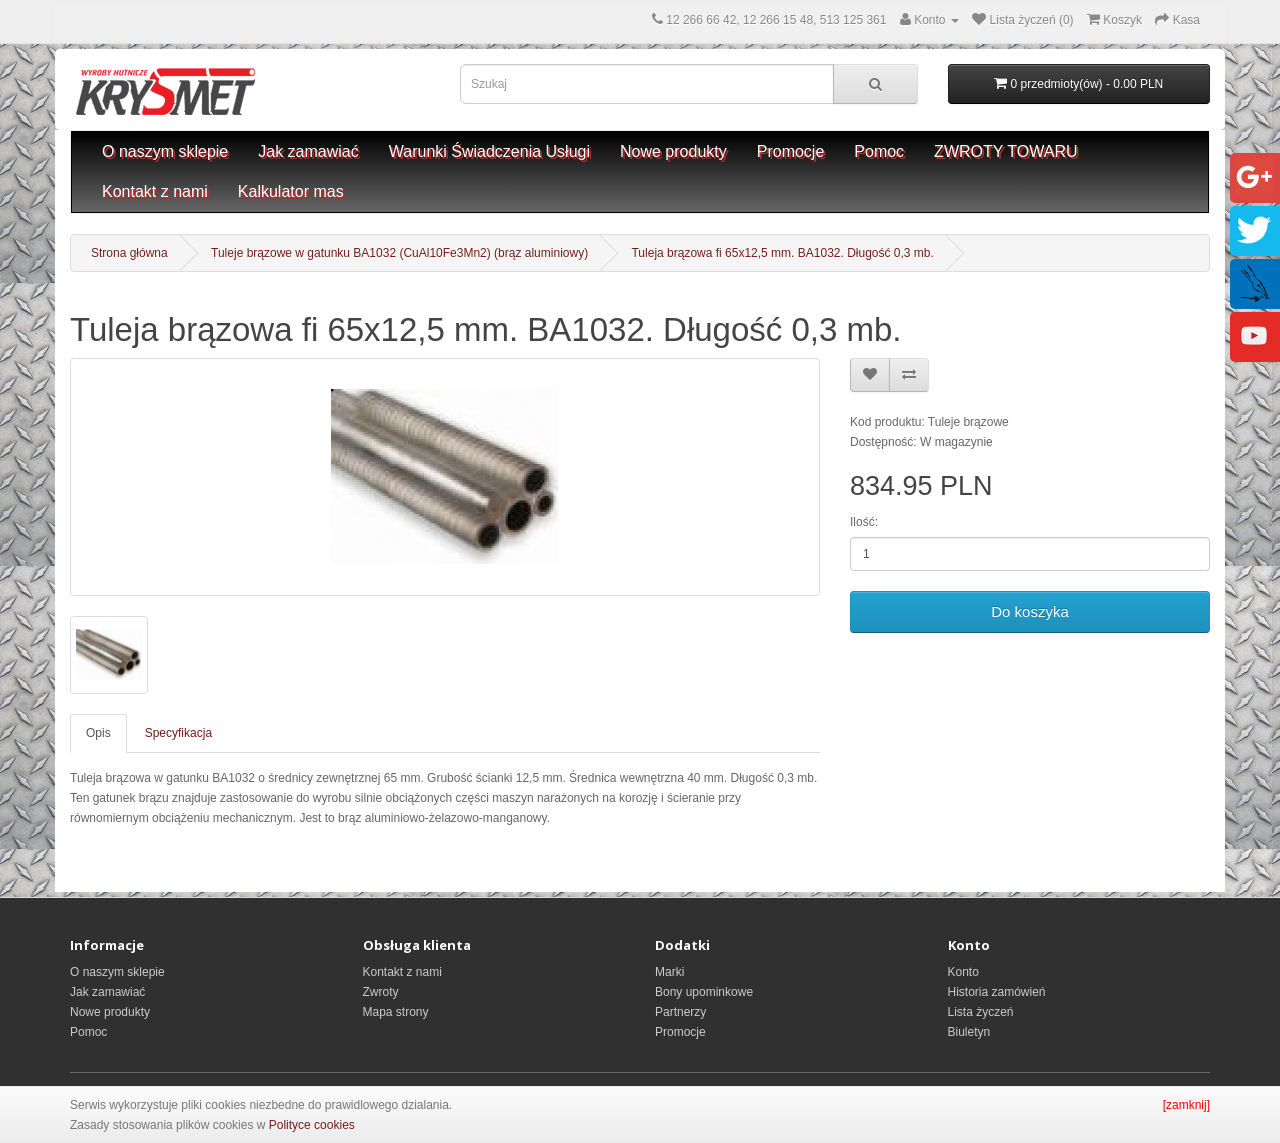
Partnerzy (680, 1012)
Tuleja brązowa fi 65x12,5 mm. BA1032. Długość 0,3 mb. (782, 253)
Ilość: (864, 522)
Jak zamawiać (308, 151)
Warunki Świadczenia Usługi (489, 151)
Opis (98, 733)
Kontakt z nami (155, 191)
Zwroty (381, 992)
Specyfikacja (178, 733)
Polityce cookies (312, 1125)
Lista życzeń (981, 1012)
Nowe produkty (673, 151)
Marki (669, 972)
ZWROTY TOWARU (1005, 151)
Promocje (791, 151)
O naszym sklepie (165, 151)
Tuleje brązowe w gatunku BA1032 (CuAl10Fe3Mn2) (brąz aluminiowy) (399, 253)
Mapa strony (396, 1012)
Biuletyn (969, 1032)
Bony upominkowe (704, 992)
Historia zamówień (997, 992)
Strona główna (129, 253)
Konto (963, 972)
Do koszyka (1030, 611)
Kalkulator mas (291, 191)
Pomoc (879, 151)
